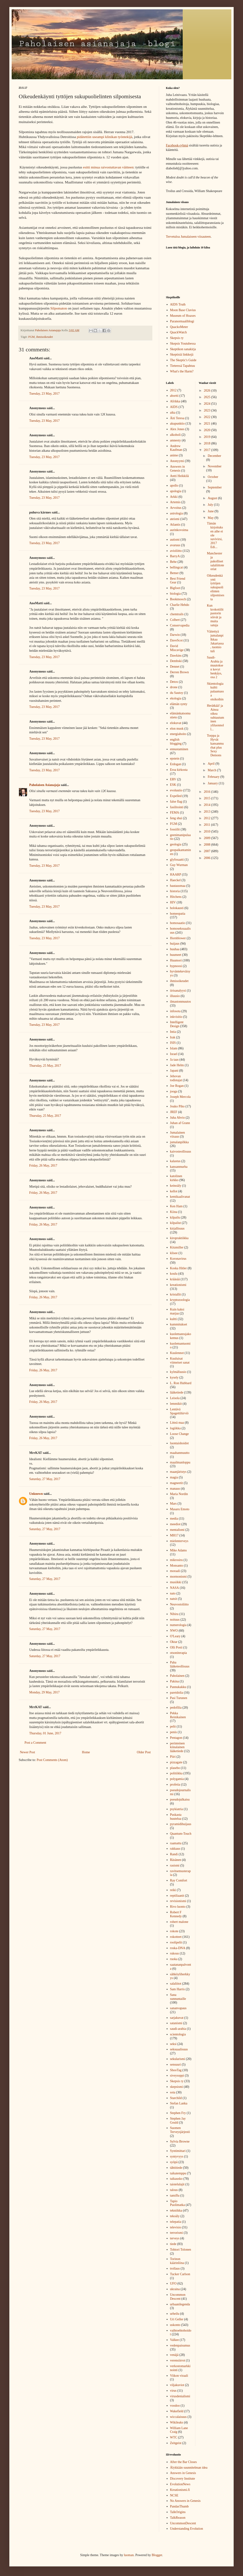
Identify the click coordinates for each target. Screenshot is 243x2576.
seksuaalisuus (179, 2049)
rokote (174, 1931)
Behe (173, 562)
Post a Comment (35, 1742)
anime (174, 455)
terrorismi (176, 2232)
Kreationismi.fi (180, 2490)
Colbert (175, 620)
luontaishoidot (179, 1443)
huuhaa (174, 949)
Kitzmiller (177, 1247)
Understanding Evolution (186, 2528)
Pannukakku (178, 1687)
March (212, 770)
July (211, 504)
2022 (207, 417)
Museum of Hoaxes (183, 315)
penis (173, 1732)
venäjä (174, 2355)
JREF (173, 1112)
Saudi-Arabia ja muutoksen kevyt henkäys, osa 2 (215, 667)
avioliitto (176, 551)
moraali (175, 1571)
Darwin (175, 635)
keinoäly (175, 1185)
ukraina (175, 2289)
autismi (175, 539)
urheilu (174, 2313)
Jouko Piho (177, 1106)
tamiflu (174, 2195)
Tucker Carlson (180, 2274)
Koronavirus (178, 1258)
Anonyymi (177, 461)
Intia (173, 1031)
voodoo (175, 2405)
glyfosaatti (177, 859)
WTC (173, 2437)
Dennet (174, 666)
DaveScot (176, 640)
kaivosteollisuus (180, 1151)
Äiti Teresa (177, 418)
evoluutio (176, 790)
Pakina (174, 1681)
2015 (207, 798)
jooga (173, 1091)
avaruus (175, 545)
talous (174, 2190)
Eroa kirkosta (179, 769)
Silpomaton (58, 308)
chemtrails (177, 614)
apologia (175, 491)
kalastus (175, 1161)
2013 (207, 811)
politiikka (176, 1773)
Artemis (175, 502)
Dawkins (176, 655)
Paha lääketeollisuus (179, 1664)
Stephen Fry (178, 2113)
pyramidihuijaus (180, 1824)
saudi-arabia (178, 2028)
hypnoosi (176, 966)
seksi (173, 2044)
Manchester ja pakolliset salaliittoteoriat (215, 561)
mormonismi (178, 1576)
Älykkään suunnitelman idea (188, 2467)
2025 (207, 397)
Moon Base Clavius (183, 310)
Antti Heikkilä (179, 476)
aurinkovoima (179, 530)
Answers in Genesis (177, 468)
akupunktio (177, 423)
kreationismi (178, 1285)
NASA (174, 1588)
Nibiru (174, 1614)
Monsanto (176, 1565)
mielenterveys (179, 1541)
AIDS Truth (178, 304)
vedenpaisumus (180, 2345)
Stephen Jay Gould (178, 2120)
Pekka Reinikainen (178, 1715)
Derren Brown (179, 672)
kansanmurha (179, 1166)
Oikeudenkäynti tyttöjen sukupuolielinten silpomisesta (215, 587)
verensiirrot (177, 2360)
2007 (207, 851)
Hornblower (178, 938)
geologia (175, 844)
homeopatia (177, 913)
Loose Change (179, 1434)
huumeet (175, 955)
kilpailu (175, 1217)
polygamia (177, 1779)
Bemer (174, 573)
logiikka (175, 1428)
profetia (175, 1784)
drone (174, 687)
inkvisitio (176, 1017)
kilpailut (175, 1223)
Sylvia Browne (180, 2141)
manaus (175, 1488)
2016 (207, 791)
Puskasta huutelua (176, 1816)
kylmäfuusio (178, 1372)
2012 (173, 390)
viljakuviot (177, 2385)
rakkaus (175, 1848)
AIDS (174, 407)
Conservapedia (179, 625)
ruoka (174, 1959)
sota (172, 2092)
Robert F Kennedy (176, 1914)
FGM (31, 336)
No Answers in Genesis (185, 2501)
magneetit (176, 1483)
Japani (174, 1070)
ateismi (174, 519)
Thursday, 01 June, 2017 (45, 1733)
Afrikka (175, 401)
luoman (129, 2555)
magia (174, 1477)
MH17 (174, 1535)
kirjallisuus (177, 1228)
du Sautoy (176, 693)
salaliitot (175, 1983)
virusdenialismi (180, 2396)
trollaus (175, 2268)
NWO (174, 1630)
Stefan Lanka (178, 2103)
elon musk (177, 728)
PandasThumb (179, 2506)
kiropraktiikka (179, 1238)
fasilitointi (177, 807)
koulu (174, 1273)
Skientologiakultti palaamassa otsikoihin (215, 691)
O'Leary (175, 1636)
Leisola (175, 1398)
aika (172, 412)
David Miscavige (177, 648)
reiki (173, 1890)
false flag (176, 801)
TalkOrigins (178, 2512)
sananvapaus (178, 2008)
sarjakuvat (177, 2017)
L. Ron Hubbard (180, 1383)
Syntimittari (178, 2151)
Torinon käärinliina (177, 2261)
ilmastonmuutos (180, 1001)
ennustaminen (179, 749)
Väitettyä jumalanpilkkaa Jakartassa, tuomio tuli (215, 641)
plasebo (175, 1768)
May (211, 518)
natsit (173, 1599)
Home (86, 1752)
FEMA (174, 812)
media (174, 1518)
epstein (174, 758)
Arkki (174, 496)
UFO (173, 2283)
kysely (174, 1377)
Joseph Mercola (180, 1097)
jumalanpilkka (179, 1142)
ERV (173, 779)
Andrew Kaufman (176, 448)
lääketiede (176, 1392)
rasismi (174, 1865)
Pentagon (176, 1737)
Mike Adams (178, 1550)
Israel (173, 1054)
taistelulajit (177, 2184)
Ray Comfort (178, 1880)
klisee (174, 1253)
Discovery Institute (182, 2478)
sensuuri (175, 2064)
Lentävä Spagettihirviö (179, 1411)
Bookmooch (178, 599)
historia (175, 891)
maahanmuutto (179, 1453)
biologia (175, 593)
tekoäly (175, 2216)
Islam (173, 1048)
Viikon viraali (179, 2375)
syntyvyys (176, 2156)
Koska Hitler (178, 1268)
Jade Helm (177, 1065)
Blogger (157, 2555)
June (211, 511)
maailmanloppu (180, 1462)
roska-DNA (177, 1948)
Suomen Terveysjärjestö (180, 2130)
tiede (173, 2244)
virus (173, 2390)
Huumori (176, 960)
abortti (174, 395)
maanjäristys (178, 1472)
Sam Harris (177, 1989)
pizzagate (176, 1762)
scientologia (178, 2034)
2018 (207, 443)
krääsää (175, 1279)
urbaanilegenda (180, 2304)
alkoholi (175, 435)
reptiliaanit (177, 1895)
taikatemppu (178, 2173)
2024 (207, 403)
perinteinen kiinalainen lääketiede (177, 1747)
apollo (174, 485)
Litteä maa (177, 1422)
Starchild (176, 2098)
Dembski (176, 661)
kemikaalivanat (180, 1196)
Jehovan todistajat (176, 1078)
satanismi (176, 2023)
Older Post (144, 1752)
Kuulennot (177, 1353)
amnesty (175, 440)
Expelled (176, 796)
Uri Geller (176, 2319)
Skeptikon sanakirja (183, 349)
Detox (174, 682)
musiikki (176, 1582)
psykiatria (176, 1809)
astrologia (176, 513)
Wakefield (176, 2411)
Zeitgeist (176, 2443)
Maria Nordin (179, 1494)
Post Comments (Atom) (52, 1760)
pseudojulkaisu (180, 1799)
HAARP (175, 874)
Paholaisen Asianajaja (44, 785)
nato (173, 1593)
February (214, 777)
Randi (174, 1854)
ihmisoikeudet (44, 336)
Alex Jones (177, 429)
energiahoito (178, 734)
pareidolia (176, 1692)
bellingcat (176, 567)
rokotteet (176, 1937)
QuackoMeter (179, 327)
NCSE (174, 2495)
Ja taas (174, 1059)
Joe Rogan (177, 1086)
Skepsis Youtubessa (183, 343)
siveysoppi (177, 2075)
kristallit (175, 1294)
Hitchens (176, 897)
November (215, 466)
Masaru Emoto (179, 1509)
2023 (207, 410)
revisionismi (178, 1901)
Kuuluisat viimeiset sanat (180, 1360)
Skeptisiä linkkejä (181, 354)
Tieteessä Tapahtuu (182, 365)
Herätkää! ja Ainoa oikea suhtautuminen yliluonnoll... (215, 717)
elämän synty (178, 704)
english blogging (176, 741)
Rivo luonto (178, 1906)
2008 (207, 844)
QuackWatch (178, 332)
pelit (173, 1726)
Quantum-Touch (181, 1833)
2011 (207, 824)
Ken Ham (176, 1206)
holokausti (177, 908)
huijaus (174, 943)
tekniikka (176, 2210)
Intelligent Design (177, 1024)
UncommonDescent (183, 2523)
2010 (207, 831)
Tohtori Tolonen (180, 2249)
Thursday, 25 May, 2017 (45, 1065)
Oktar (174, 1642)
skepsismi (176, 2086)
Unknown (36, 1493)
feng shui (176, 818)
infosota (175, 1011)
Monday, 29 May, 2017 (44, 1692)
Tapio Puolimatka (177, 2203)
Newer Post (27, 1752)
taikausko (176, 2178)
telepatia (175, 2221)
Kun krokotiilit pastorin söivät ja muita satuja (215, 615)
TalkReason (178, 2517)
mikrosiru (176, 1560)
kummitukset (178, 1324)
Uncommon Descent (178, 2296)
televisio (175, 2227)
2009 (207, 838)
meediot (175, 1524)
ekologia (175, 698)
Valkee (174, 2340)
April (211, 763)
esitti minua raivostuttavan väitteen (108, 167)
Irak (172, 1037)
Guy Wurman (179, 865)
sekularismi (177, 2059)
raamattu (176, 1843)
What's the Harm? (181, 371)
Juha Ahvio (177, 1117)
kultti (173, 1319)
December (214, 456)
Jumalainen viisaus (177, 1134)
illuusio (175, 996)
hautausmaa (178, 886)
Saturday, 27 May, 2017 (44, 1479)
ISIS (173, 1042)
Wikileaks (176, 2422)
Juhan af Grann (180, 1123)
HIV (173, 902)
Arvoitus (176, 507)
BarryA (175, 556)
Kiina (173, 1212)
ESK (173, 784)
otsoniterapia (178, 1653)
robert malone (179, 1922)
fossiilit (175, 829)
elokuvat (175, 723)
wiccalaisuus (178, 2417)
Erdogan (175, 764)
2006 (207, 858)
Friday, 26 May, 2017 (43, 1165)
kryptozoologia (180, 1300)
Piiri (173, 1756)
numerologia (178, 1625)
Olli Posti (176, 1647)
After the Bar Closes (183, 2462)
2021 (207, 423)
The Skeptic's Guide (183, 360)
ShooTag (176, 2070)
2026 (207, 390)
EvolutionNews (180, 2484)
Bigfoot (175, 588)
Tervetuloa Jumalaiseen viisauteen (188, 236)
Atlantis (175, 524)
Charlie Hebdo (179, 605)
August (213, 498)
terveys (174, 2238)
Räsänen (175, 1860)
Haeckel (175, 880)
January (213, 783)
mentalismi (177, 1530)
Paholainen (177, 1675)
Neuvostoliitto (179, 1604)
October (213, 477)
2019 (207, 437)
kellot (174, 1191)
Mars (173, 1503)
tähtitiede (176, 2167)
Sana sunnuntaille (178, 1997)
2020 (207, 430)
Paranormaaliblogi (182, 321)
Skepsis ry (177, 338)
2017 (207, 450)
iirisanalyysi (178, 990)
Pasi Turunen (178, 1698)
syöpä (174, 2162)
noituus (175, 1619)
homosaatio (177, 923)
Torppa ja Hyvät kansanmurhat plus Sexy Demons (215, 745)
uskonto (175, 2325)
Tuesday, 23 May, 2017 (44, 393)
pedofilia (176, 1707)
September (215, 487)
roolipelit (176, 1942)
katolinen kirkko (176, 1178)
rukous (174, 1953)
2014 (207, 805)
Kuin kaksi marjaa (177, 1311)
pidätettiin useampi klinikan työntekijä (104, 137)
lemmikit (176, 1403)
